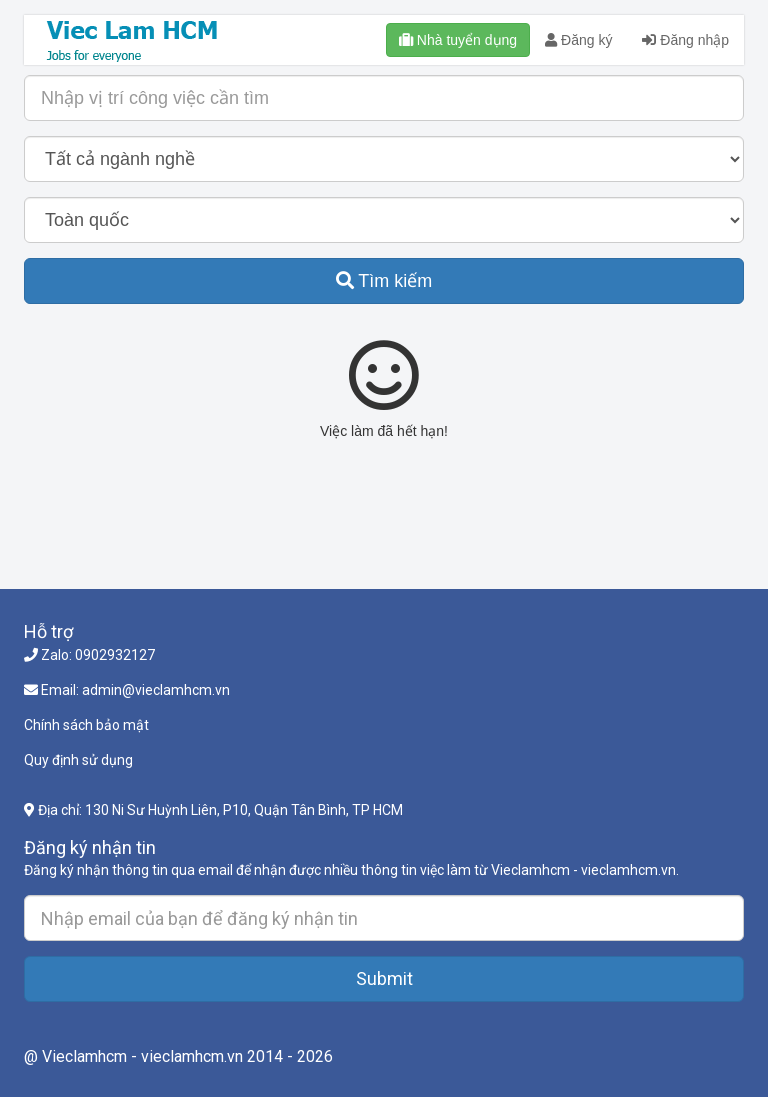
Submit (384, 978)
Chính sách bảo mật (86, 725)
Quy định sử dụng (78, 760)
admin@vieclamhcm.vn (156, 690)
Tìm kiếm (384, 281)
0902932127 (115, 655)
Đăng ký (578, 40)
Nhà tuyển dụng (458, 40)
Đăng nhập (685, 40)
